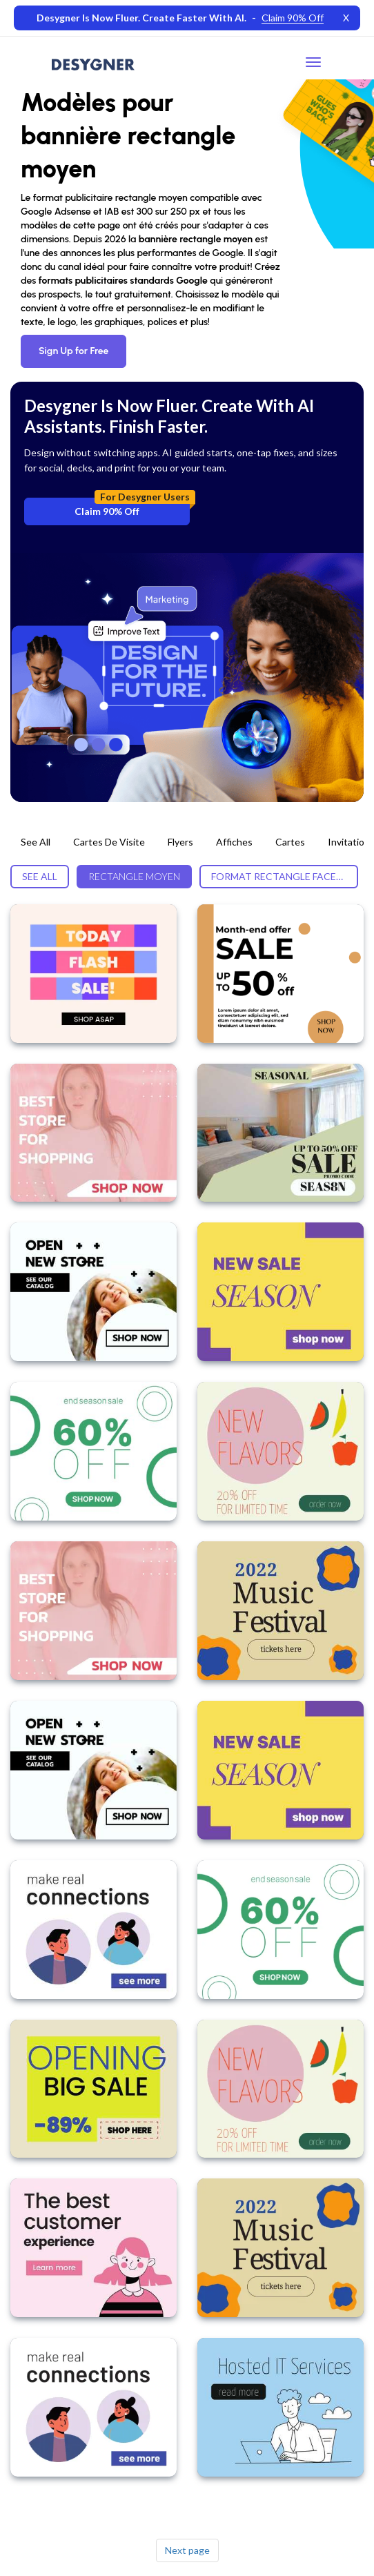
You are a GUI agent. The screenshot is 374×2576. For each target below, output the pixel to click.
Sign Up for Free (73, 351)
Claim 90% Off (132, 507)
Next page (187, 2550)
